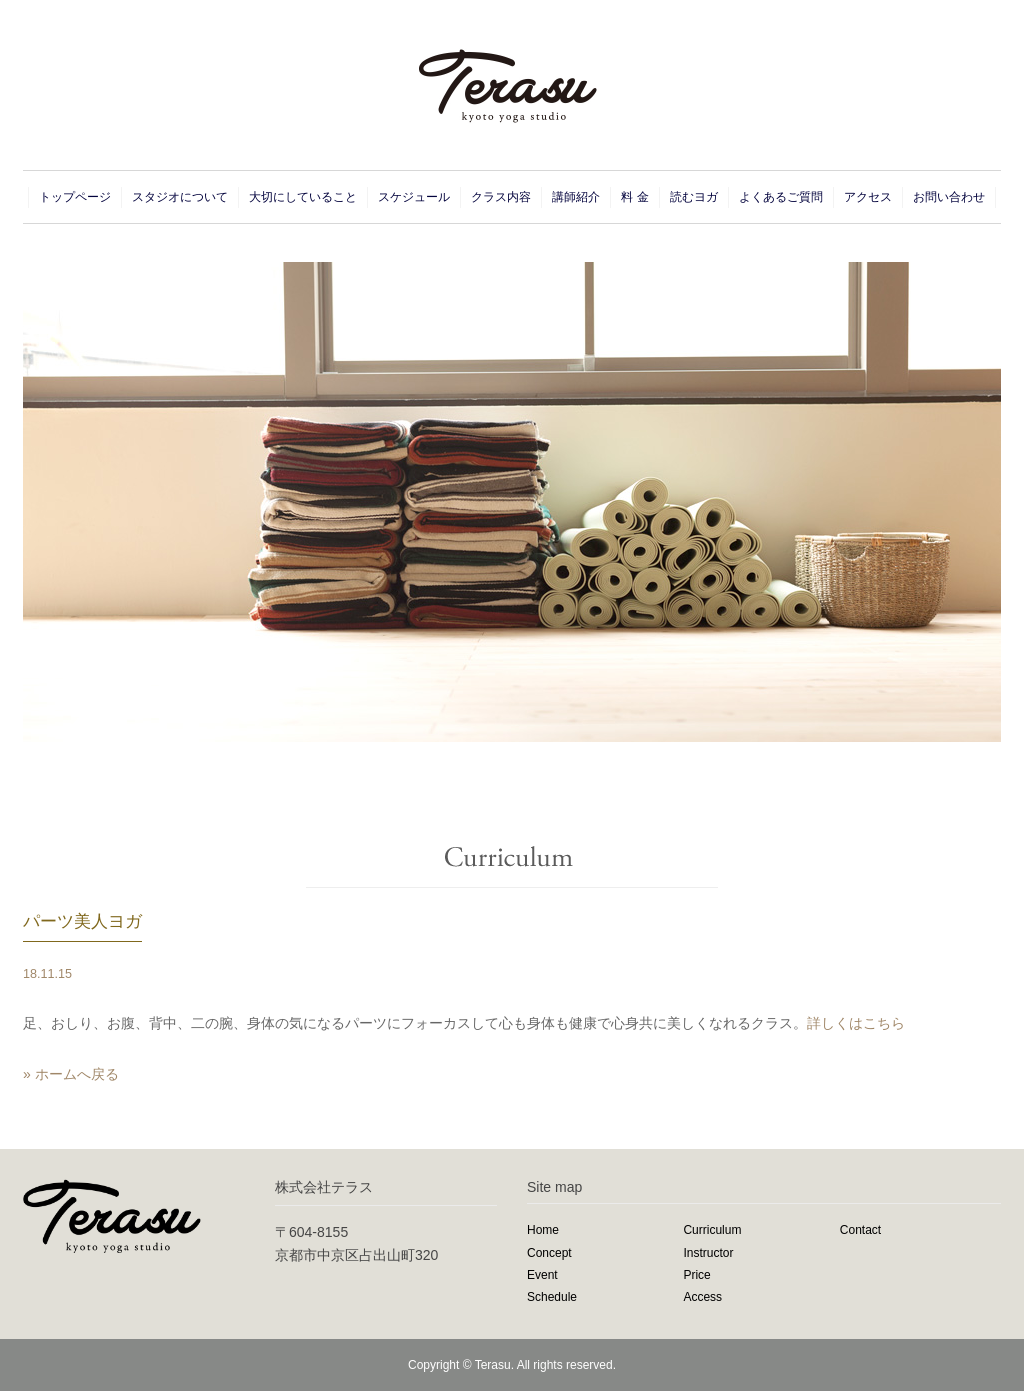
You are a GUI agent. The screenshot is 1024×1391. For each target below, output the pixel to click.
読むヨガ (694, 197)
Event (542, 1275)
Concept (549, 1253)
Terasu (493, 1365)
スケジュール (414, 197)
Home (543, 1230)
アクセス (868, 197)
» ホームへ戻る (71, 1074)
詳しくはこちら (856, 1023)
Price (696, 1275)
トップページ (75, 197)
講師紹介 (576, 197)
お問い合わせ (949, 197)
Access (702, 1297)
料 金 (634, 197)
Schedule (552, 1297)
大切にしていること (303, 197)
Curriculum (712, 1230)
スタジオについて (180, 197)
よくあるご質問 (781, 197)
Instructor (708, 1253)
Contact (860, 1230)
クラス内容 (501, 197)
